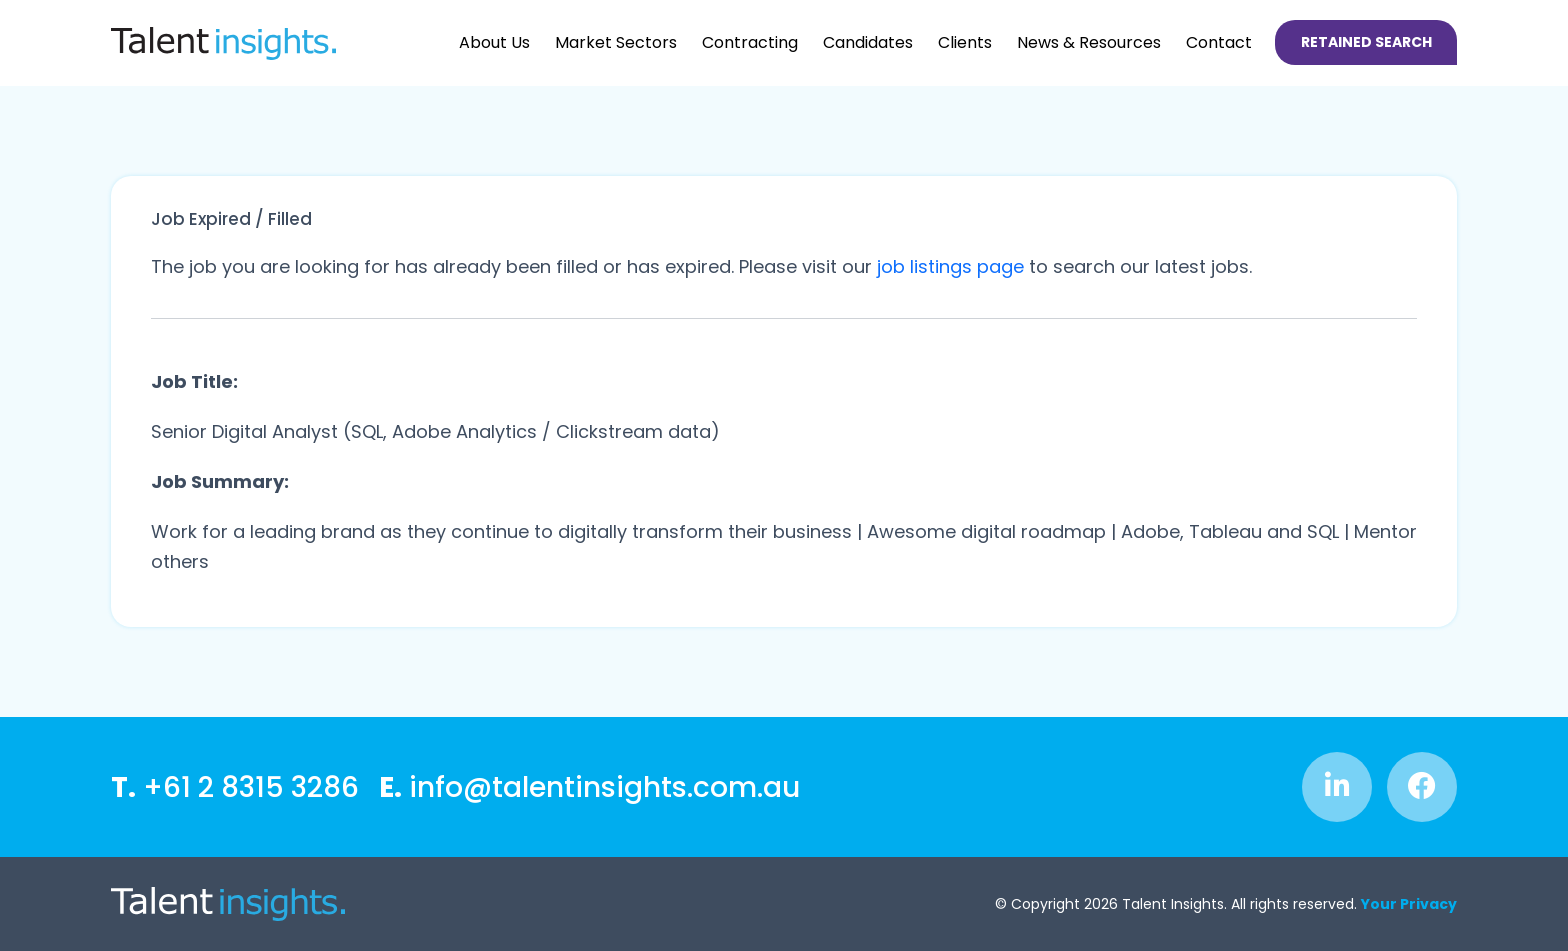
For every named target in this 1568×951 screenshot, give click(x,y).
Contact (1219, 42)
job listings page (950, 266)
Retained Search (1366, 42)
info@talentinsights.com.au (589, 787)
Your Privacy (1409, 904)
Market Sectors (616, 42)
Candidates (868, 42)
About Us (494, 42)
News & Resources (1089, 42)
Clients (965, 42)
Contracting (750, 42)
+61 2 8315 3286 (235, 787)
